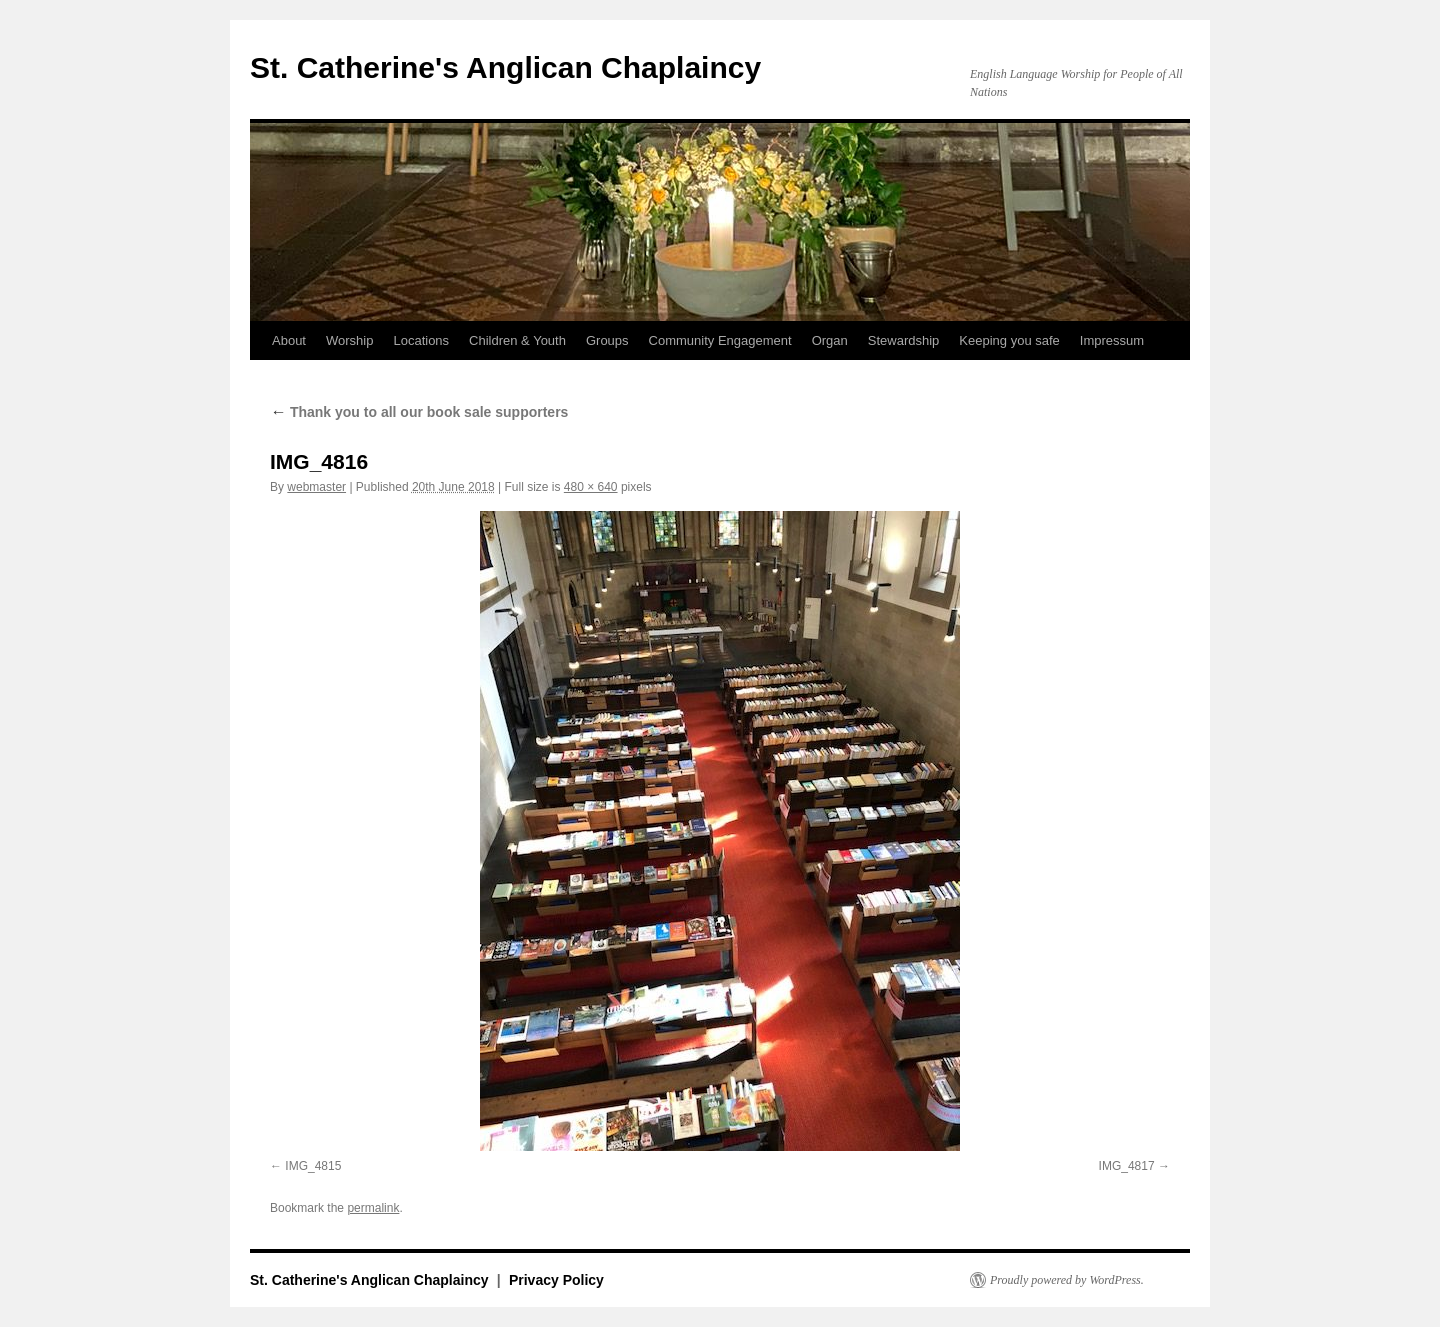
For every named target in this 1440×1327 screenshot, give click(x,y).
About (289, 340)
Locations (421, 340)
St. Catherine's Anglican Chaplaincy (505, 67)
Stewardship (904, 340)
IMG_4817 (1127, 1166)
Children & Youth (517, 340)
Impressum (1112, 340)
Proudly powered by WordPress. (1067, 1280)
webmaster (316, 487)
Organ (830, 340)
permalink (373, 1208)
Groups (607, 340)
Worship (349, 340)
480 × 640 (591, 487)
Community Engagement (720, 340)
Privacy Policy (556, 1280)
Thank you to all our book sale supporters (419, 412)
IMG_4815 (313, 1166)
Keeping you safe (1009, 340)
